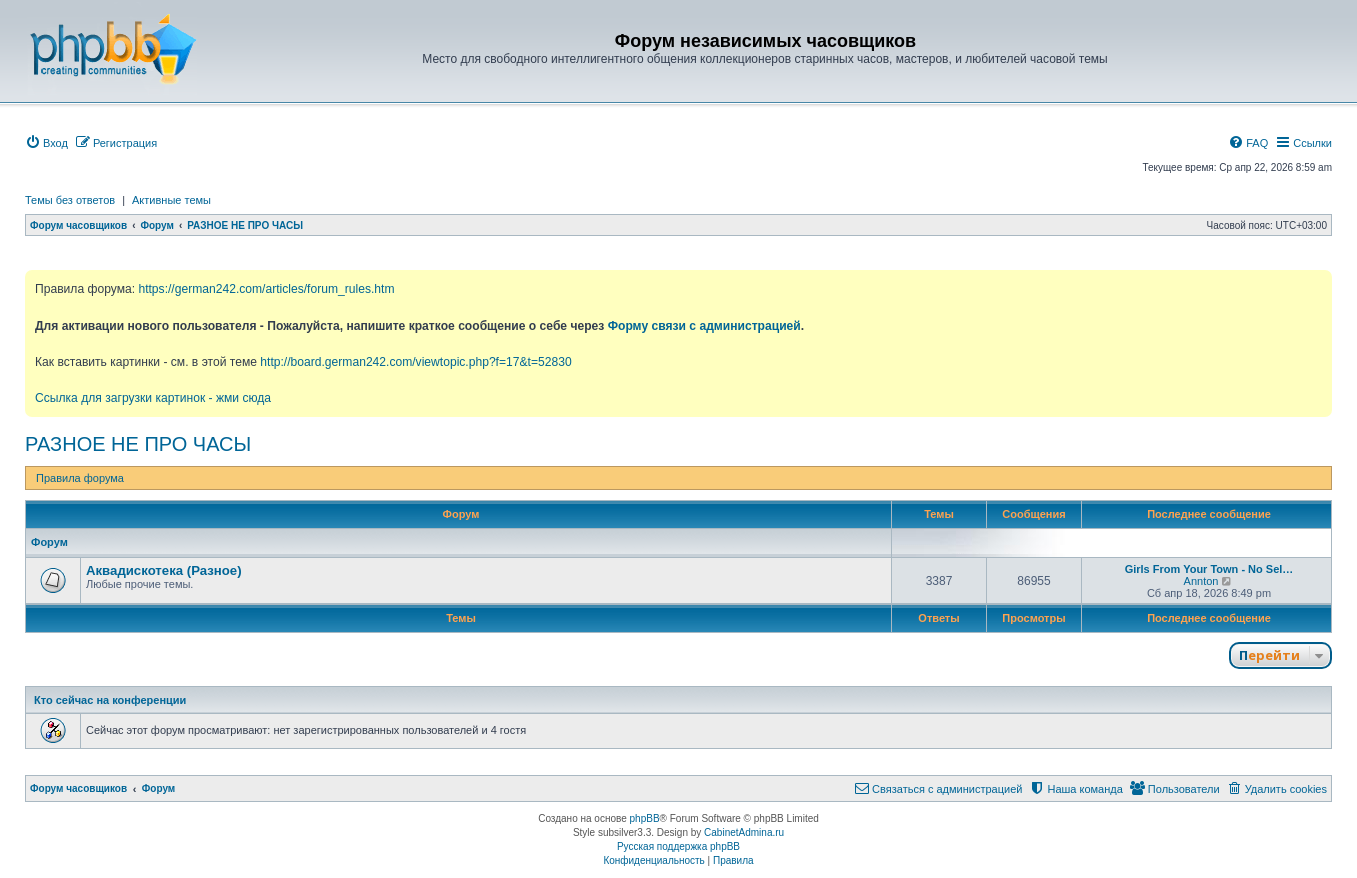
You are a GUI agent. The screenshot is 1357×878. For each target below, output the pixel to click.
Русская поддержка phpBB (678, 846)
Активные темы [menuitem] (171, 200)
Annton (1201, 581)
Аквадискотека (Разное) (164, 570)
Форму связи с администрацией (704, 326)
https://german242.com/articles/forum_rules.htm (266, 289)
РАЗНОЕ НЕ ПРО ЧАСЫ (138, 444)
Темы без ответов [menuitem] (70, 200)
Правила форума (80, 478)
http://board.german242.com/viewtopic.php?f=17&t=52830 (415, 362)
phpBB (645, 818)
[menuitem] (46, 143)
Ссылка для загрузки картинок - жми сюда (153, 398)
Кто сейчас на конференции (110, 700)
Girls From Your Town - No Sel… (1209, 569)
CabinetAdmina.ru (744, 832)
